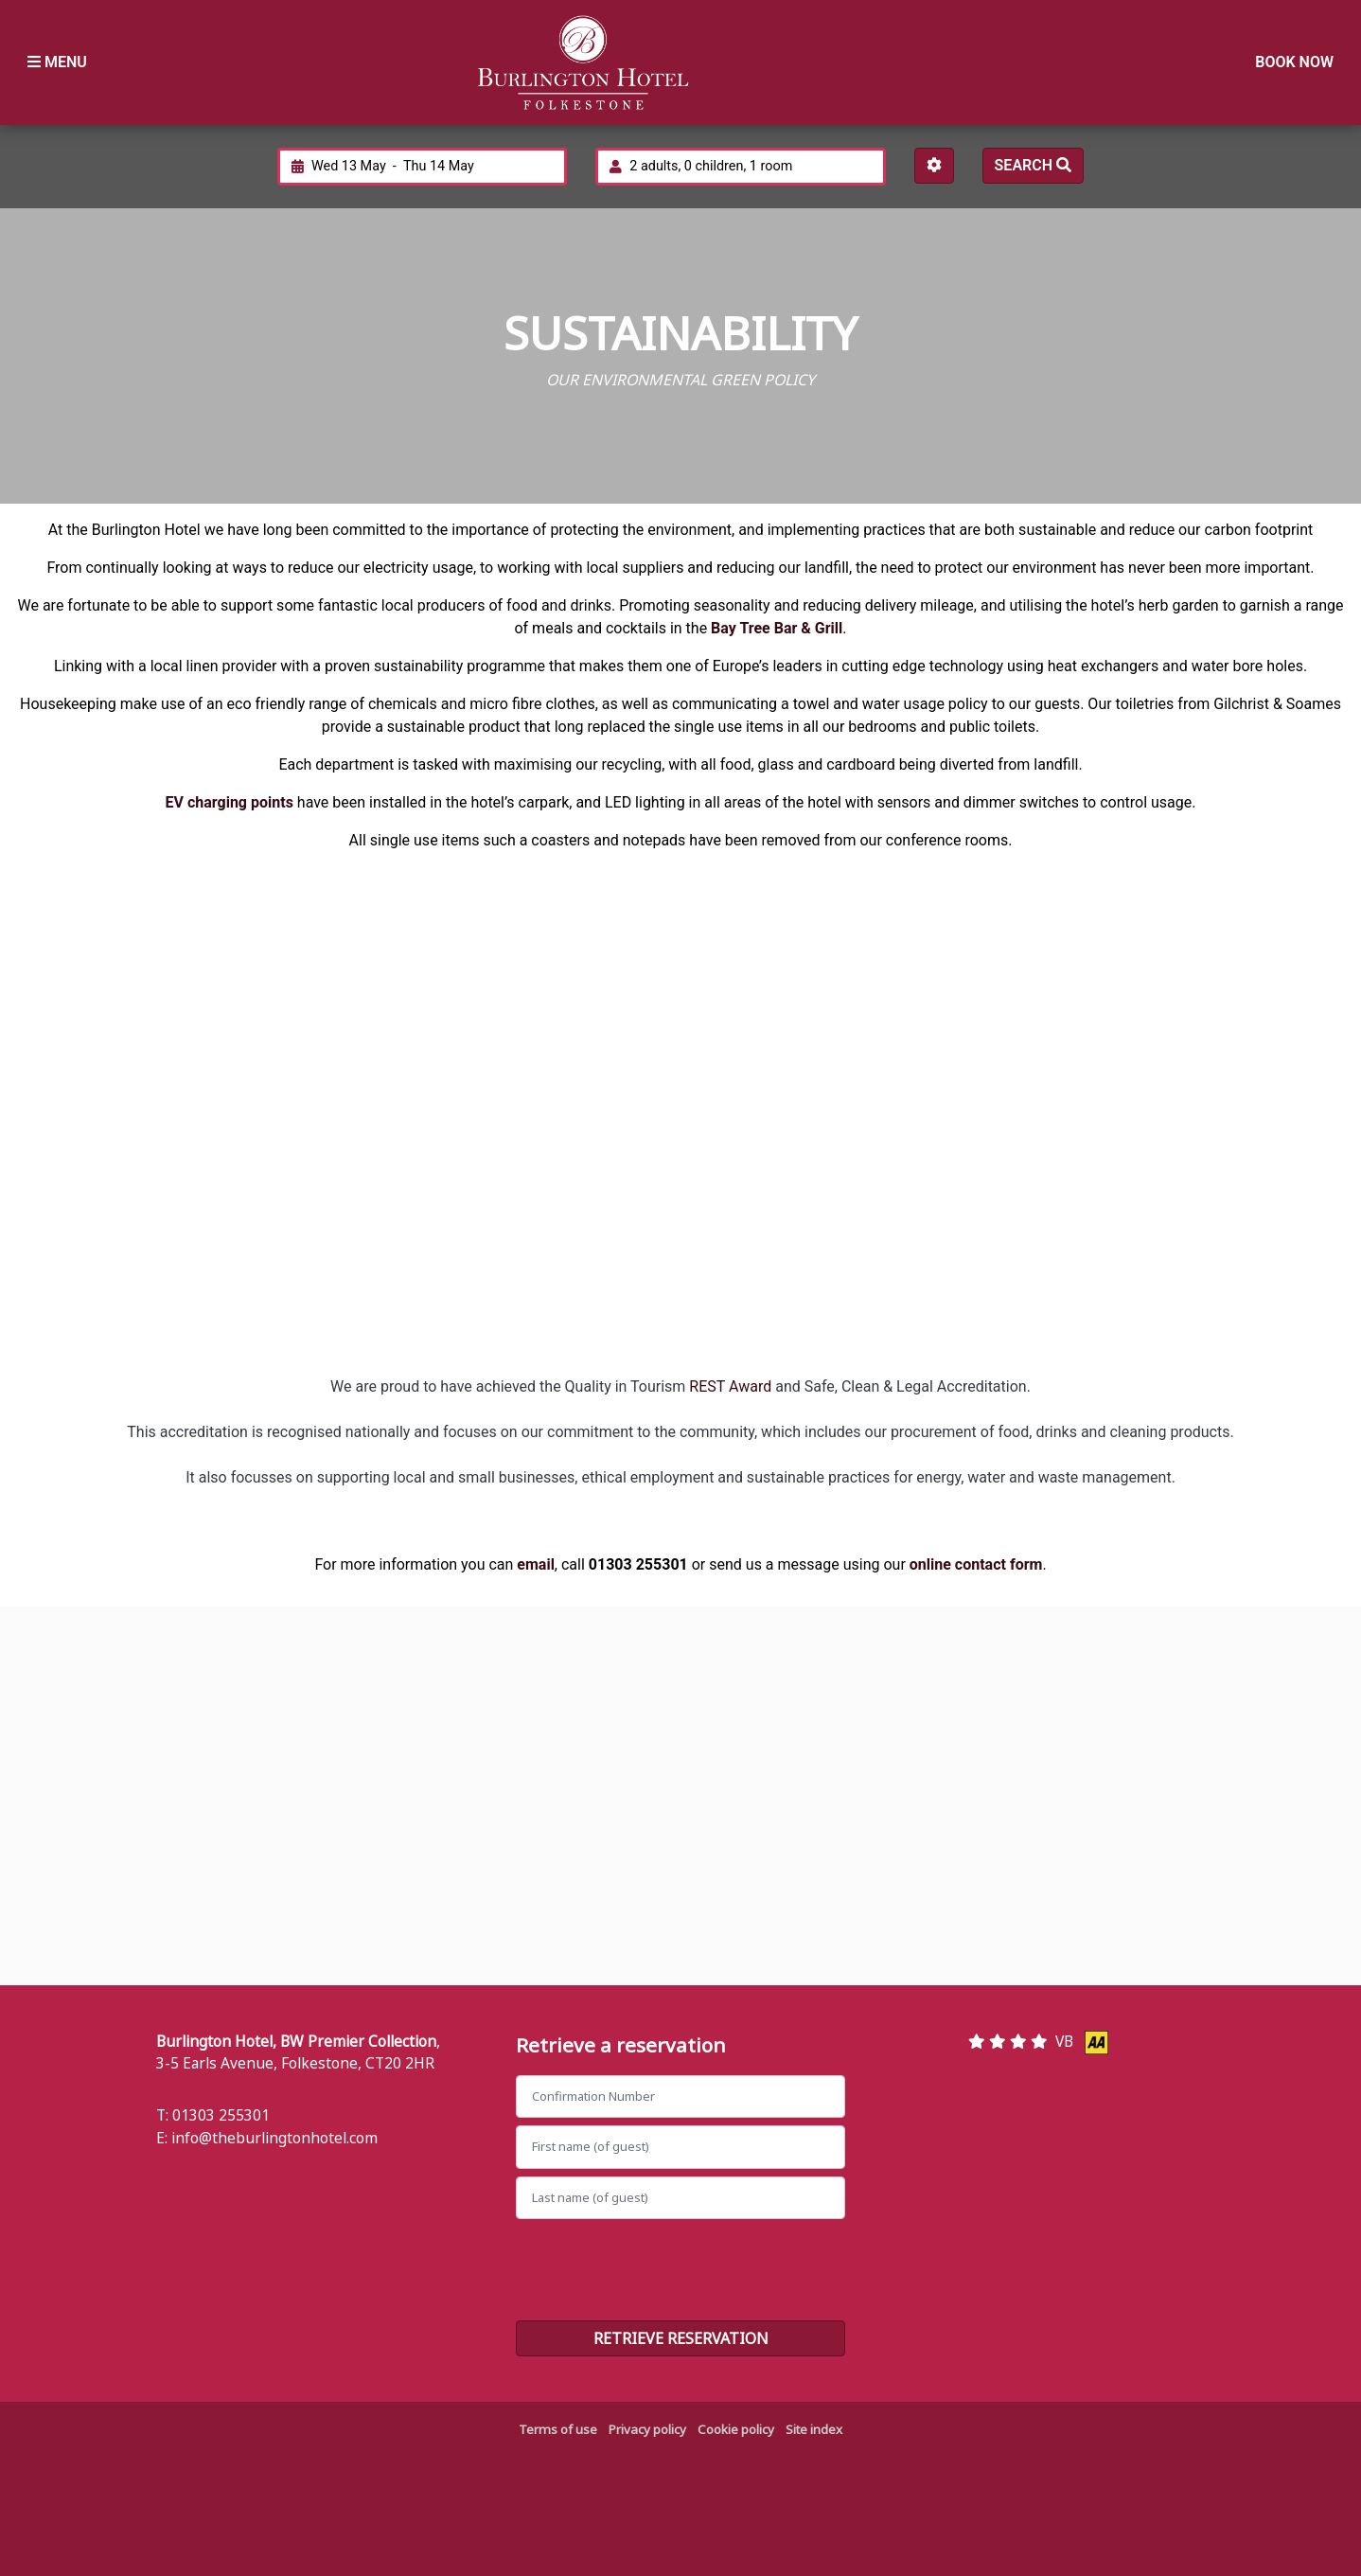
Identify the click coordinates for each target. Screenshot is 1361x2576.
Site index (814, 2429)
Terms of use (558, 2429)
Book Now (1294, 62)
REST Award (730, 1386)
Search (1033, 165)
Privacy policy (647, 2429)
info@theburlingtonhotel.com (274, 2137)
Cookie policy (736, 2429)
